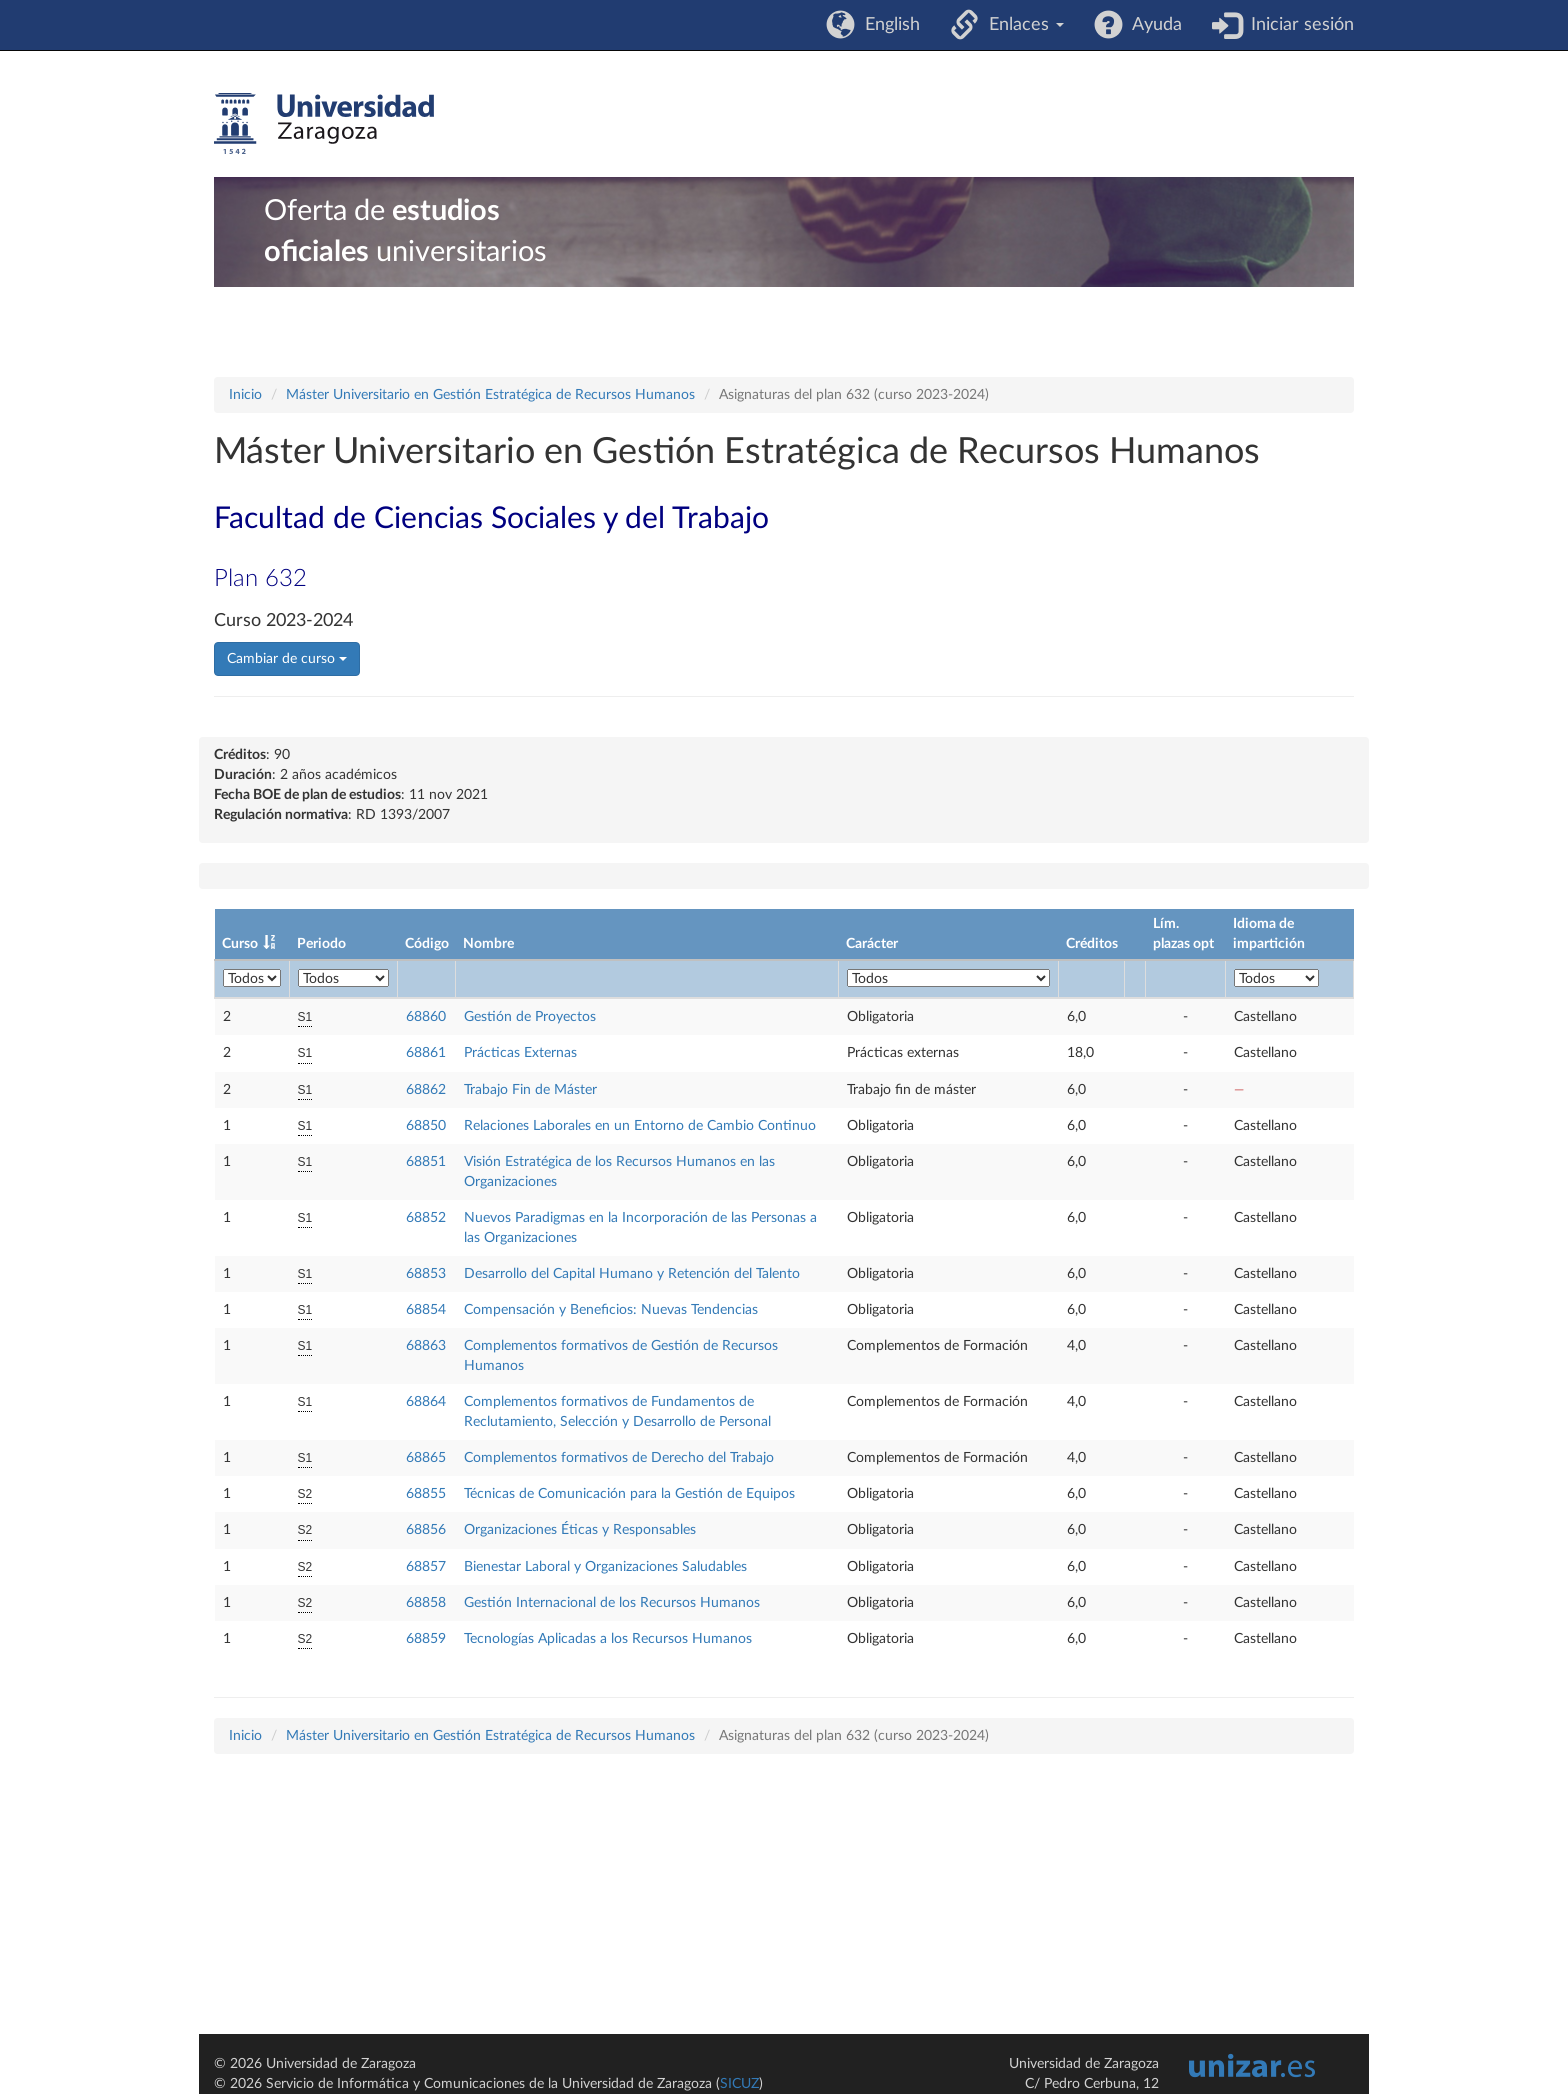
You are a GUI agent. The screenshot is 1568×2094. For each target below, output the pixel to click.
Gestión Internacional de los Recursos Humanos (612, 1603)
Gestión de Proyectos (530, 1017)
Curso (240, 944)
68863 (426, 1346)
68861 (426, 1053)
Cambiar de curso (287, 659)
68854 (426, 1310)
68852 (426, 1218)
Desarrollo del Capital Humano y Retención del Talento (632, 1274)
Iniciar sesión (1297, 25)
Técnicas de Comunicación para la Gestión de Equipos (629, 1494)
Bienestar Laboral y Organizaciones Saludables (605, 1567)
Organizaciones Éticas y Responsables (580, 1530)
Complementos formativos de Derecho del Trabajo (619, 1458)
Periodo (321, 944)
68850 (426, 1126)
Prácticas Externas (520, 1053)
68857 (426, 1567)
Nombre (488, 944)
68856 (426, 1530)
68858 (426, 1603)
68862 (426, 1090)
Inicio (245, 395)
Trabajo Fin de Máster (530, 1090)
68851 (426, 1162)
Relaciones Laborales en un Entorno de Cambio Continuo (640, 1126)
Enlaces (1021, 25)
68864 (426, 1402)
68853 (426, 1274)
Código (427, 944)
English (887, 25)
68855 (426, 1494)
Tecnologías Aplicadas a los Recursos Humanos (608, 1639)
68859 (426, 1639)
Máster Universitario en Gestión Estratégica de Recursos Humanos (490, 395)
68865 (426, 1458)
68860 (426, 1017)
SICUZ (739, 2084)
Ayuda (1152, 25)
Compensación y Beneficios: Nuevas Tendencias (611, 1310)
